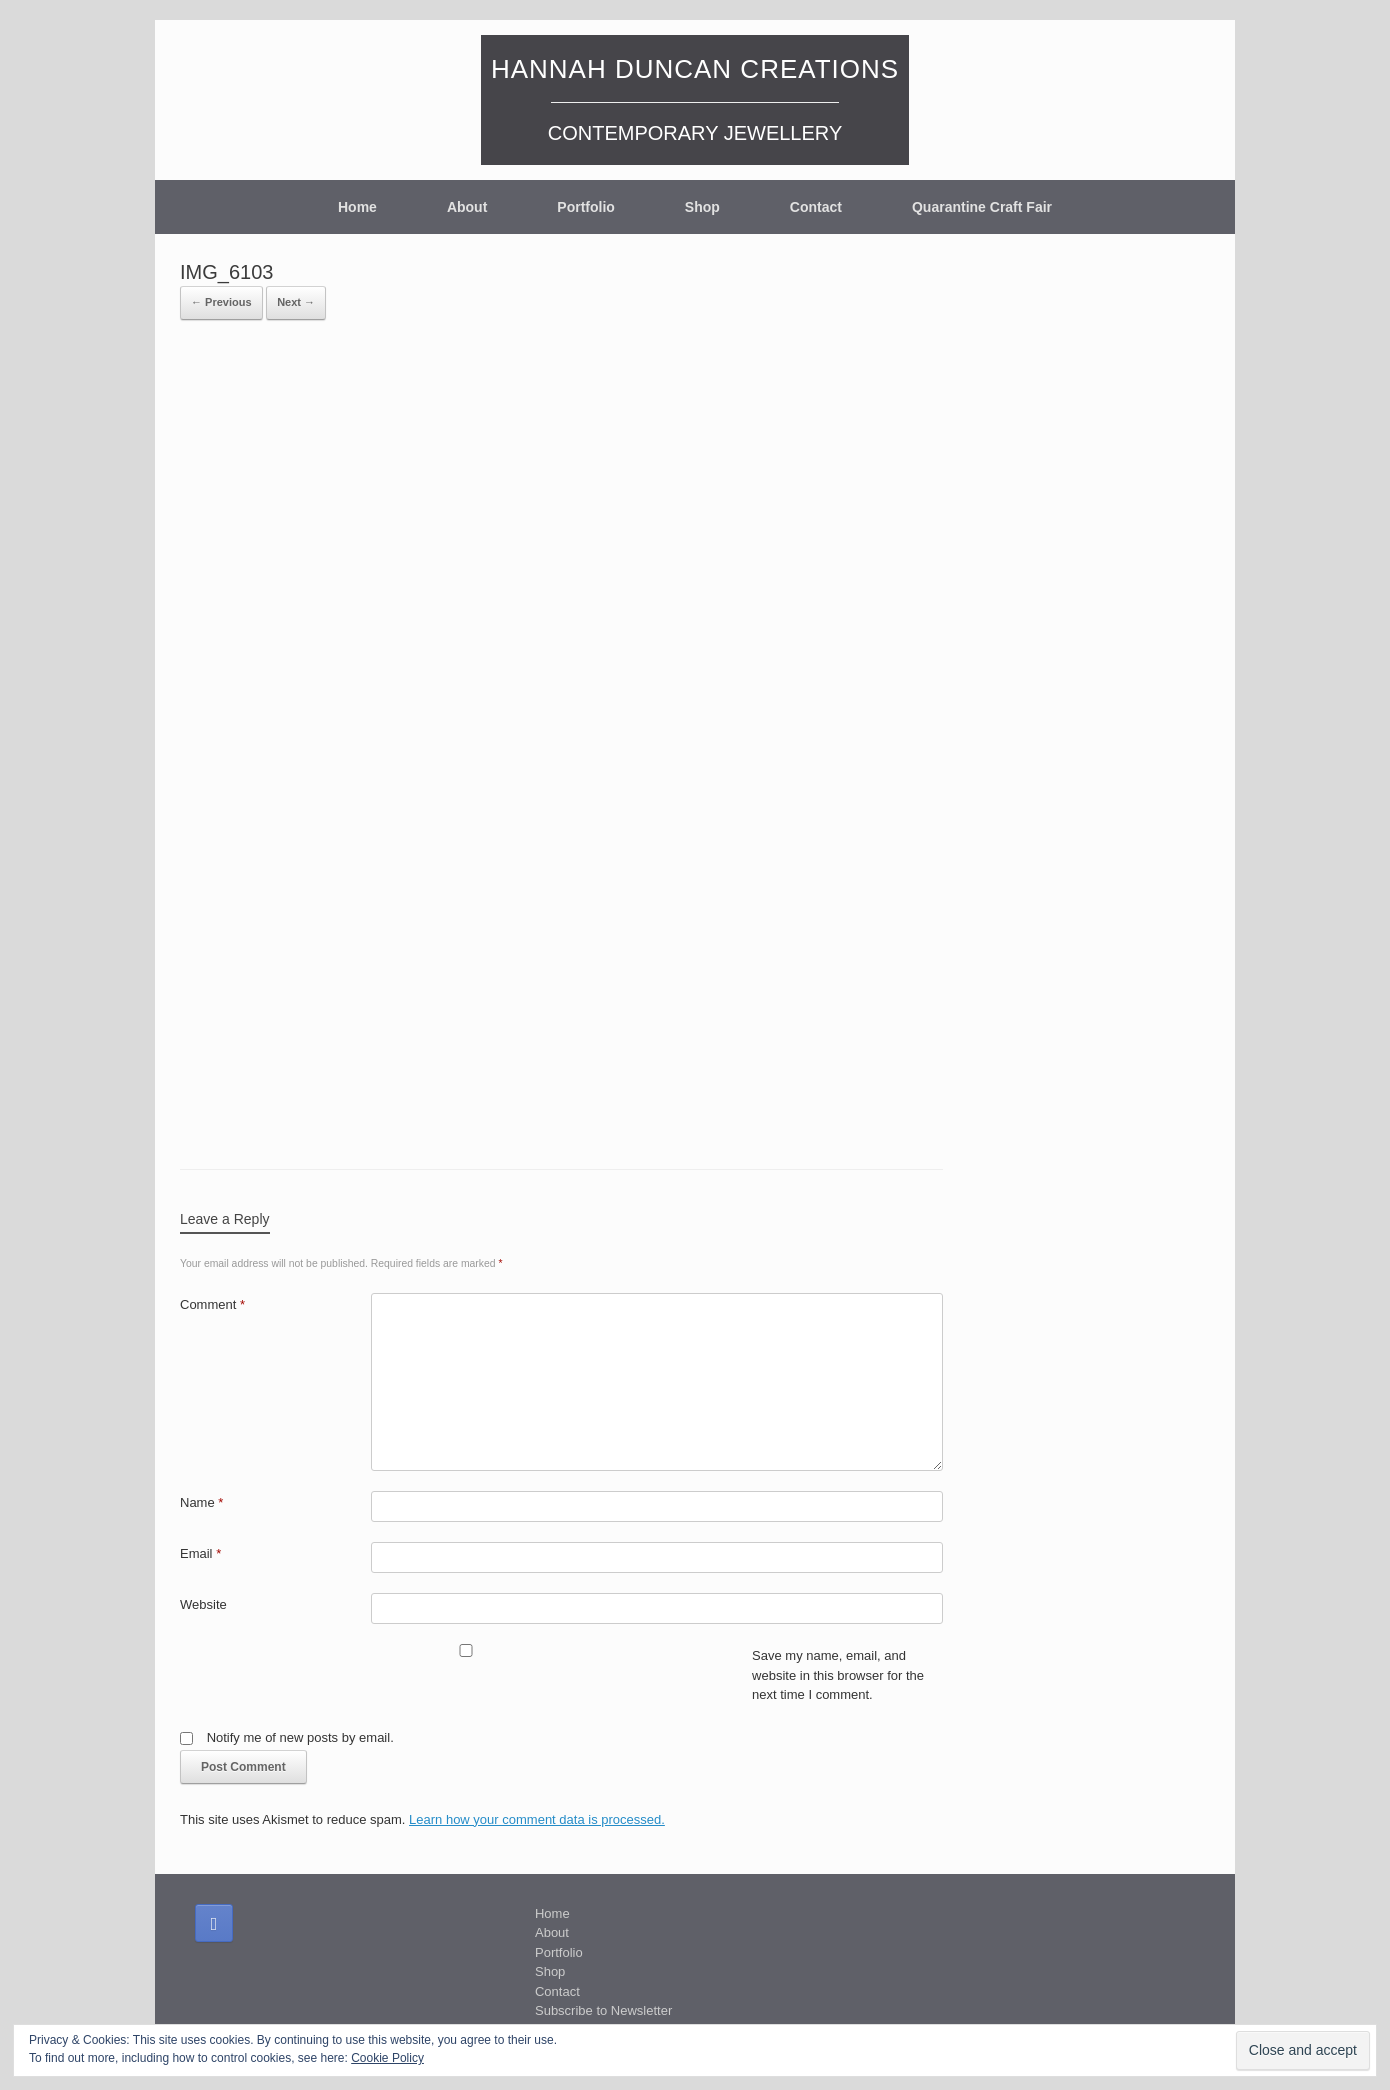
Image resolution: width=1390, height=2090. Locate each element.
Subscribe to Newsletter (603, 2010)
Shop (702, 207)
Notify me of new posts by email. (300, 1737)
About (467, 207)
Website (203, 1604)
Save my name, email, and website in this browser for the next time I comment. (838, 1675)
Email (200, 1553)
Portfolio (586, 207)
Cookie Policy (387, 2058)
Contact (816, 207)
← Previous (221, 302)
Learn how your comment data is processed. (537, 1819)
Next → (296, 302)
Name (201, 1502)
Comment (212, 1304)
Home (357, 207)
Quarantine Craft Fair (982, 207)
